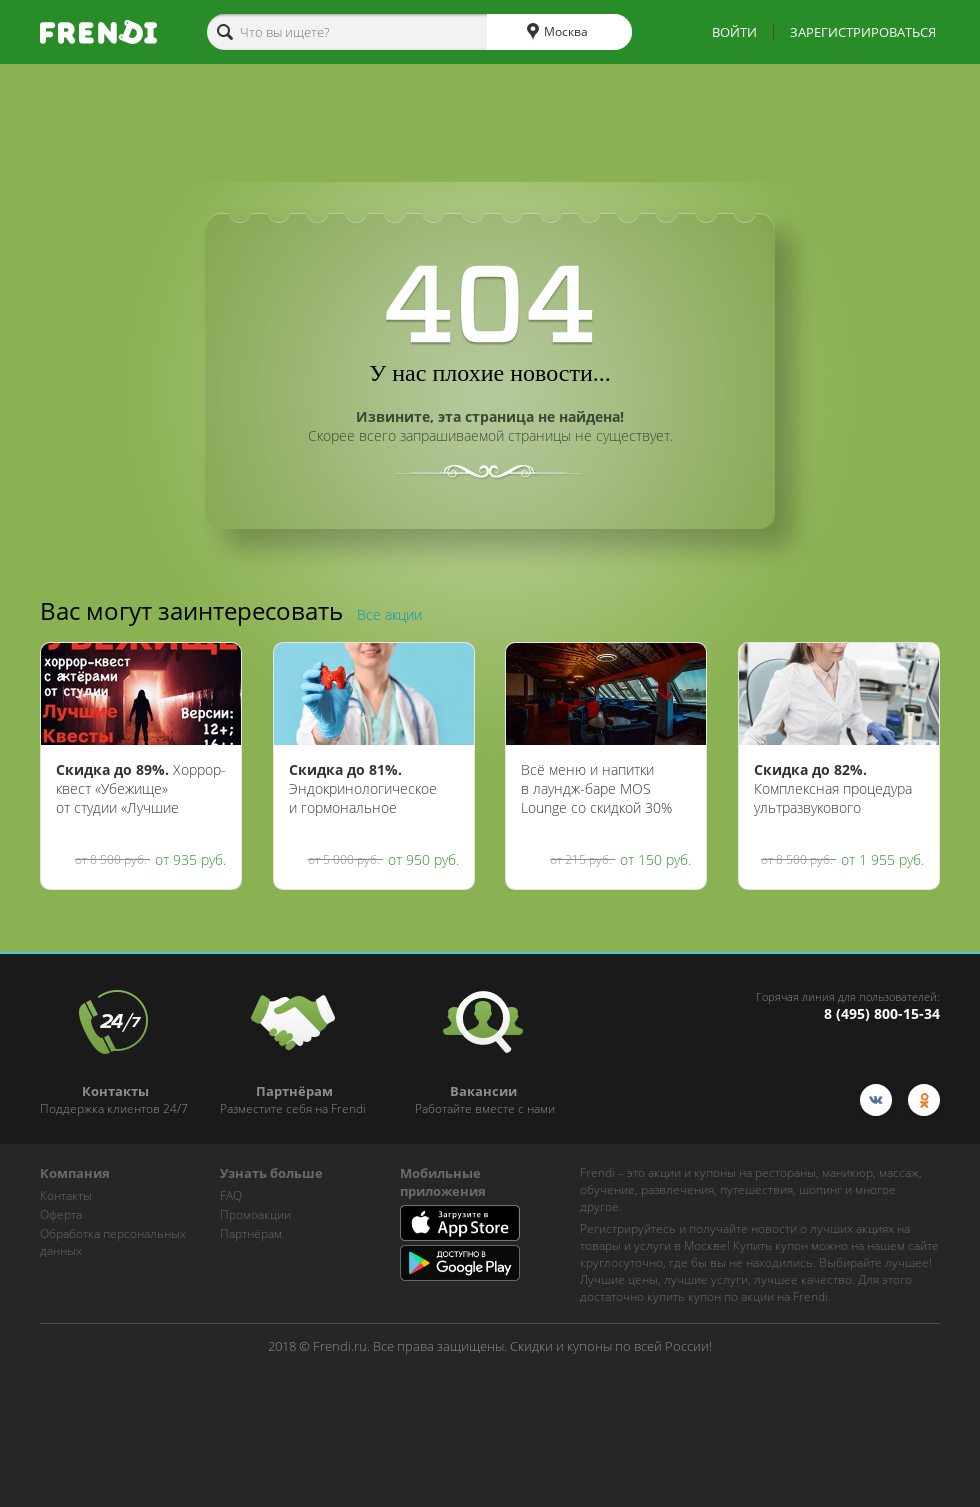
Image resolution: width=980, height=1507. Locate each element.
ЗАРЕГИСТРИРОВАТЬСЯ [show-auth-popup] (863, 32)
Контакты (66, 1195)
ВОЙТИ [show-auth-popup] (734, 32)
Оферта (61, 1214)
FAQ (231, 1195)
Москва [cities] (557, 32)
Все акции (389, 614)
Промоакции (255, 1214)
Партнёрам (251, 1233)
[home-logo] (98, 32)
